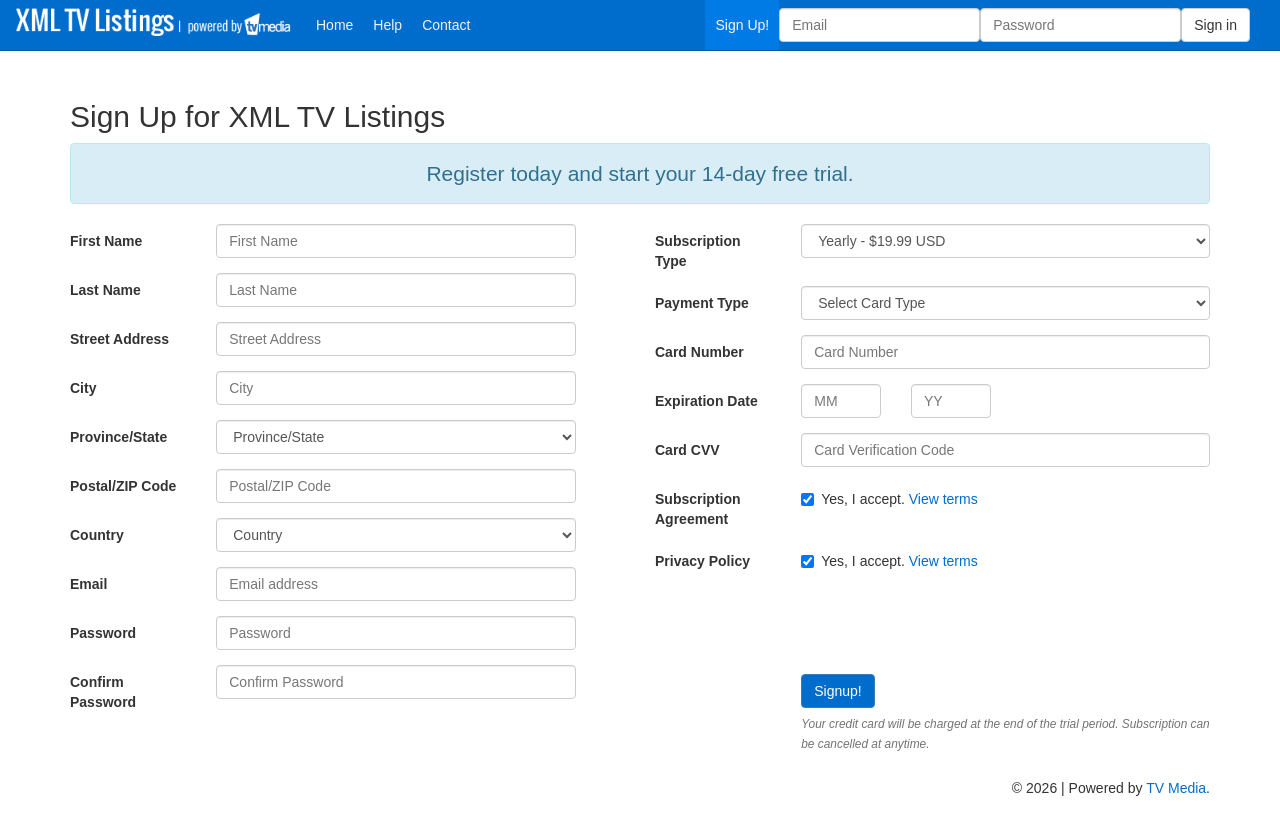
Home (334, 25)
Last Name (105, 290)
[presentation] (807, 625)
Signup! (837, 691)
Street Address (119, 339)
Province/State (118, 437)
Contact (446, 25)
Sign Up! (742, 25)
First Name (106, 241)
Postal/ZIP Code (123, 486)
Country (97, 535)
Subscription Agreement (698, 509)
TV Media (1176, 788)
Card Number (699, 352)
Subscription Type (698, 251)
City (83, 388)
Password (103, 633)
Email (88, 584)
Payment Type (702, 303)
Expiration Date (706, 401)
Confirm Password (103, 692)
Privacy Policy (702, 561)
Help (387, 25)
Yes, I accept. (889, 499)
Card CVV (687, 450)
